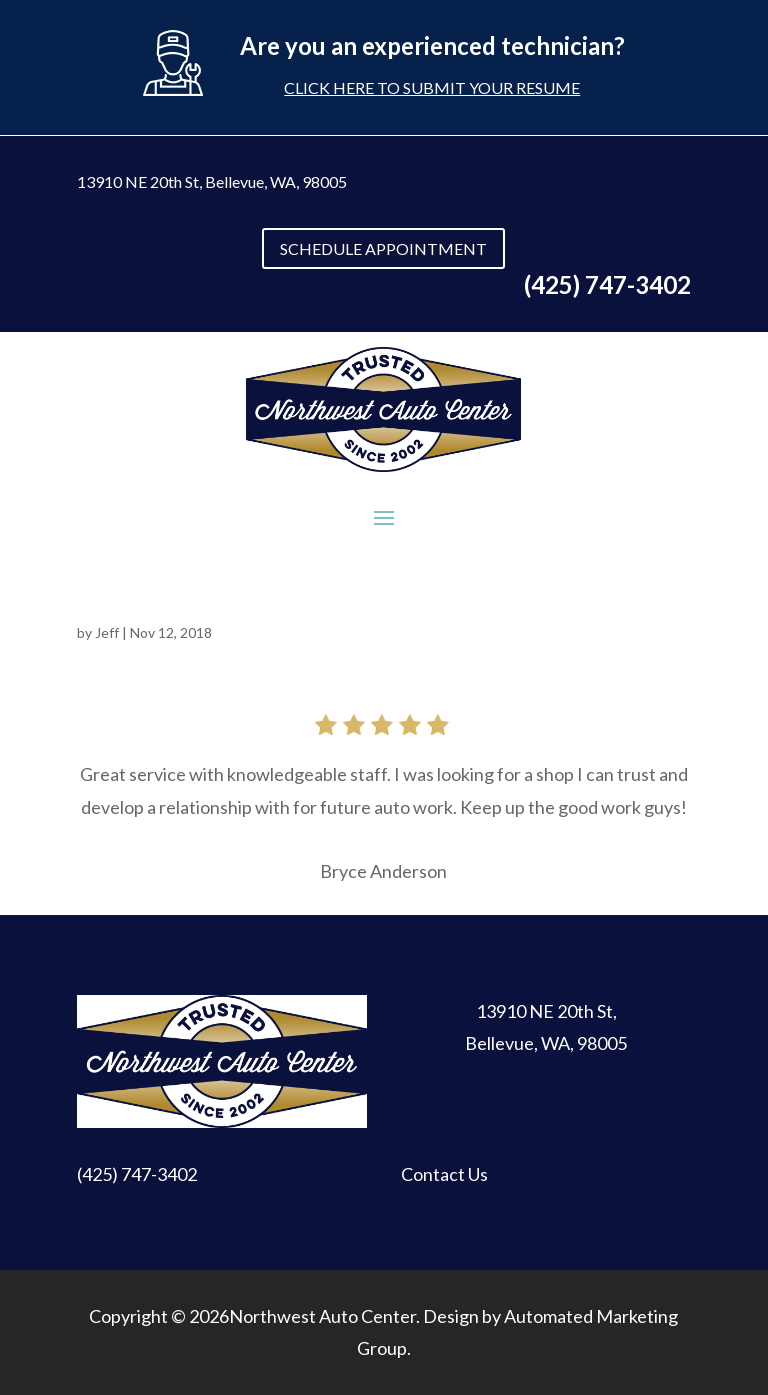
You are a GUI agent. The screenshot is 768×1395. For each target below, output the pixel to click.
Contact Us (444, 1174)
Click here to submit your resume (432, 87)
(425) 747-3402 (137, 1174)
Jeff (107, 632)
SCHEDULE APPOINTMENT (383, 248)
